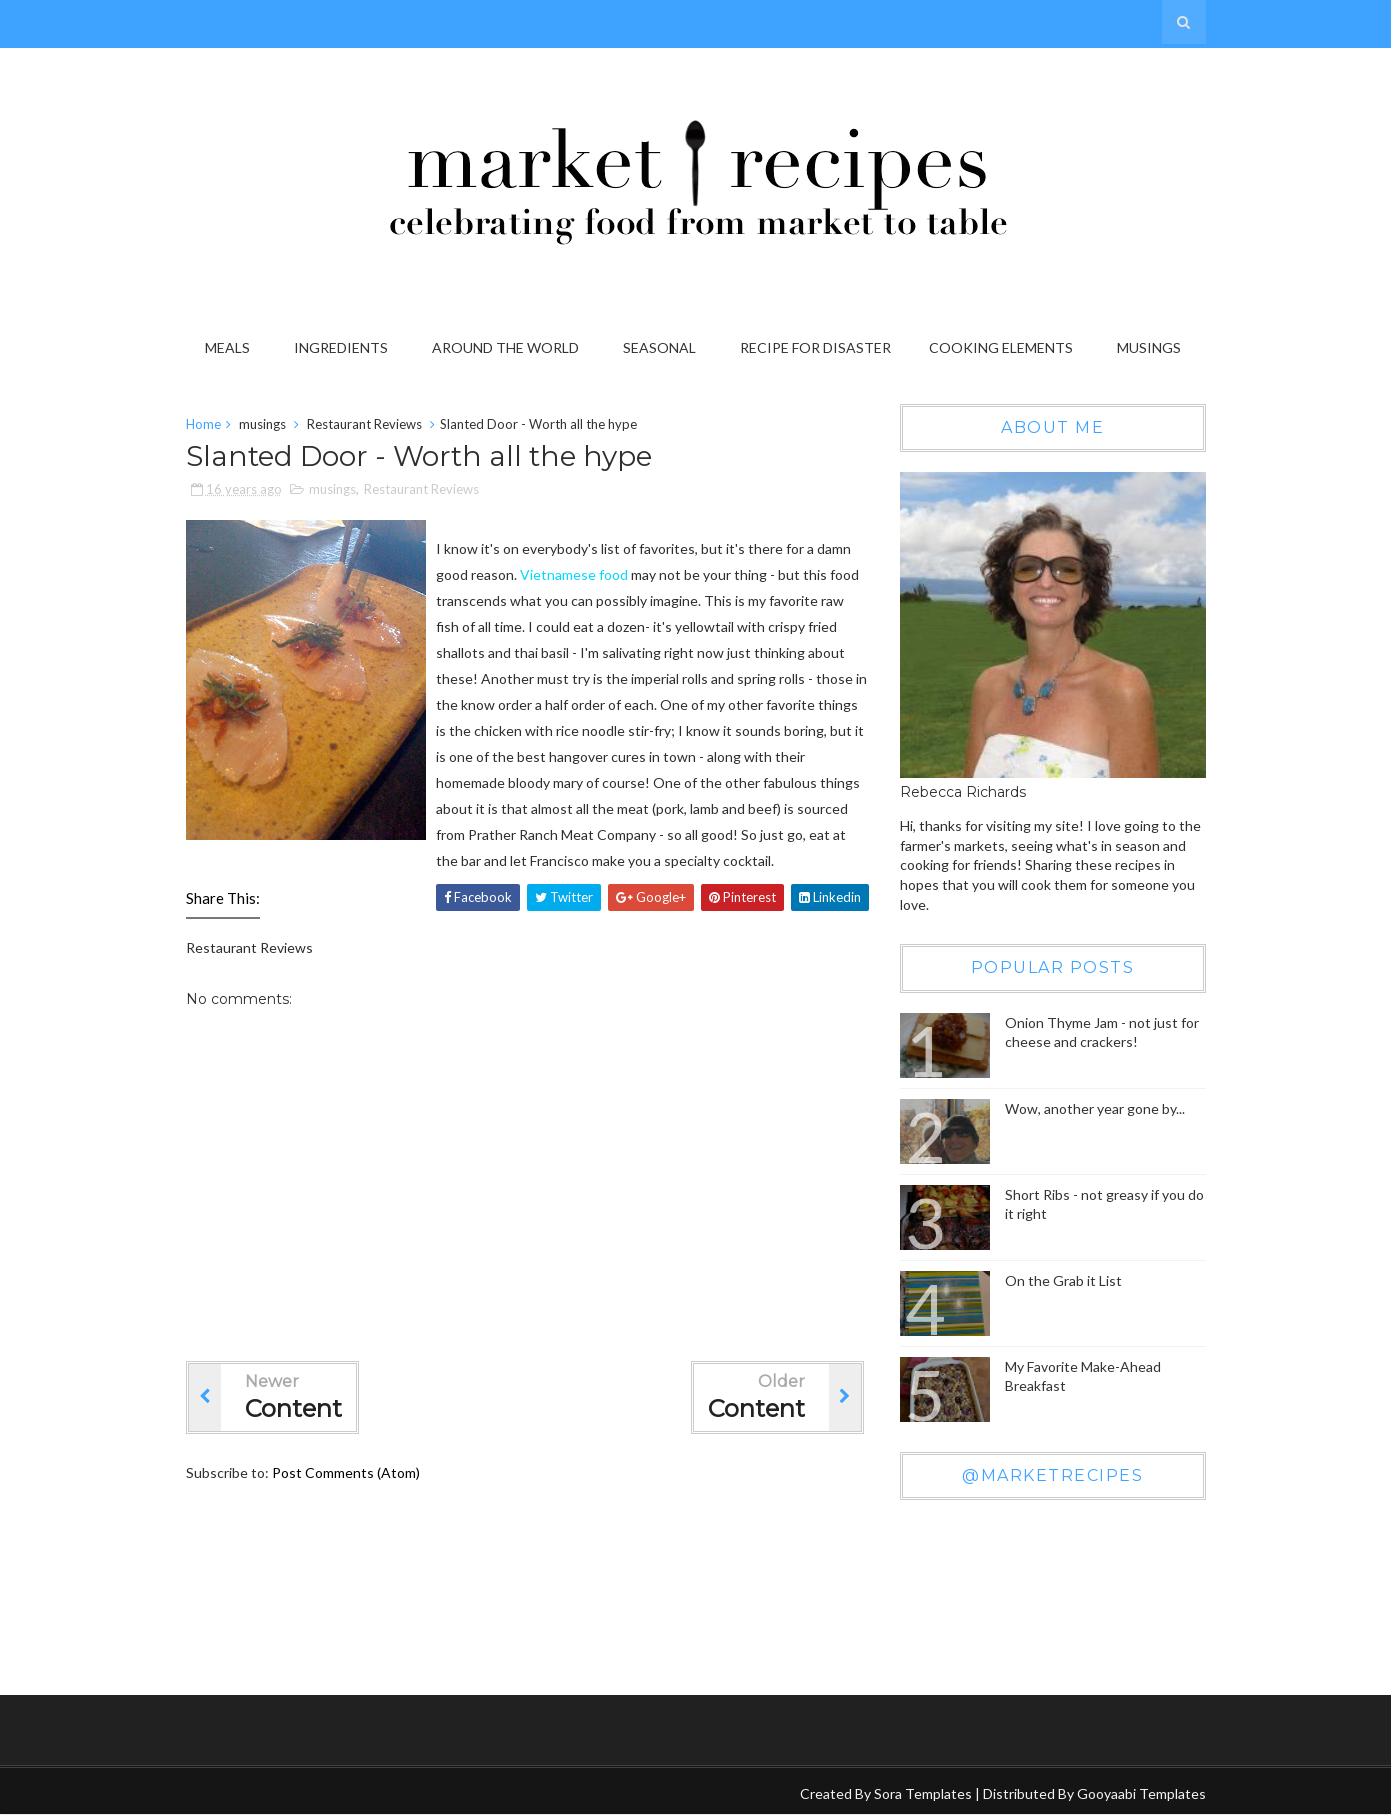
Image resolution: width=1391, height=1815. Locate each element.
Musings (1149, 347)
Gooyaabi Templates (1141, 1793)
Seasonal (659, 347)
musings (262, 424)
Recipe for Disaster (815, 347)
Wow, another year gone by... (1095, 1108)
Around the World (505, 347)
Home (203, 424)
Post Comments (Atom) (346, 1472)
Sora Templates (923, 1793)
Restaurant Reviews (364, 424)
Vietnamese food (574, 574)
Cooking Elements (1001, 347)
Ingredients (341, 347)
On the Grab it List (1063, 1280)
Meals (227, 347)
